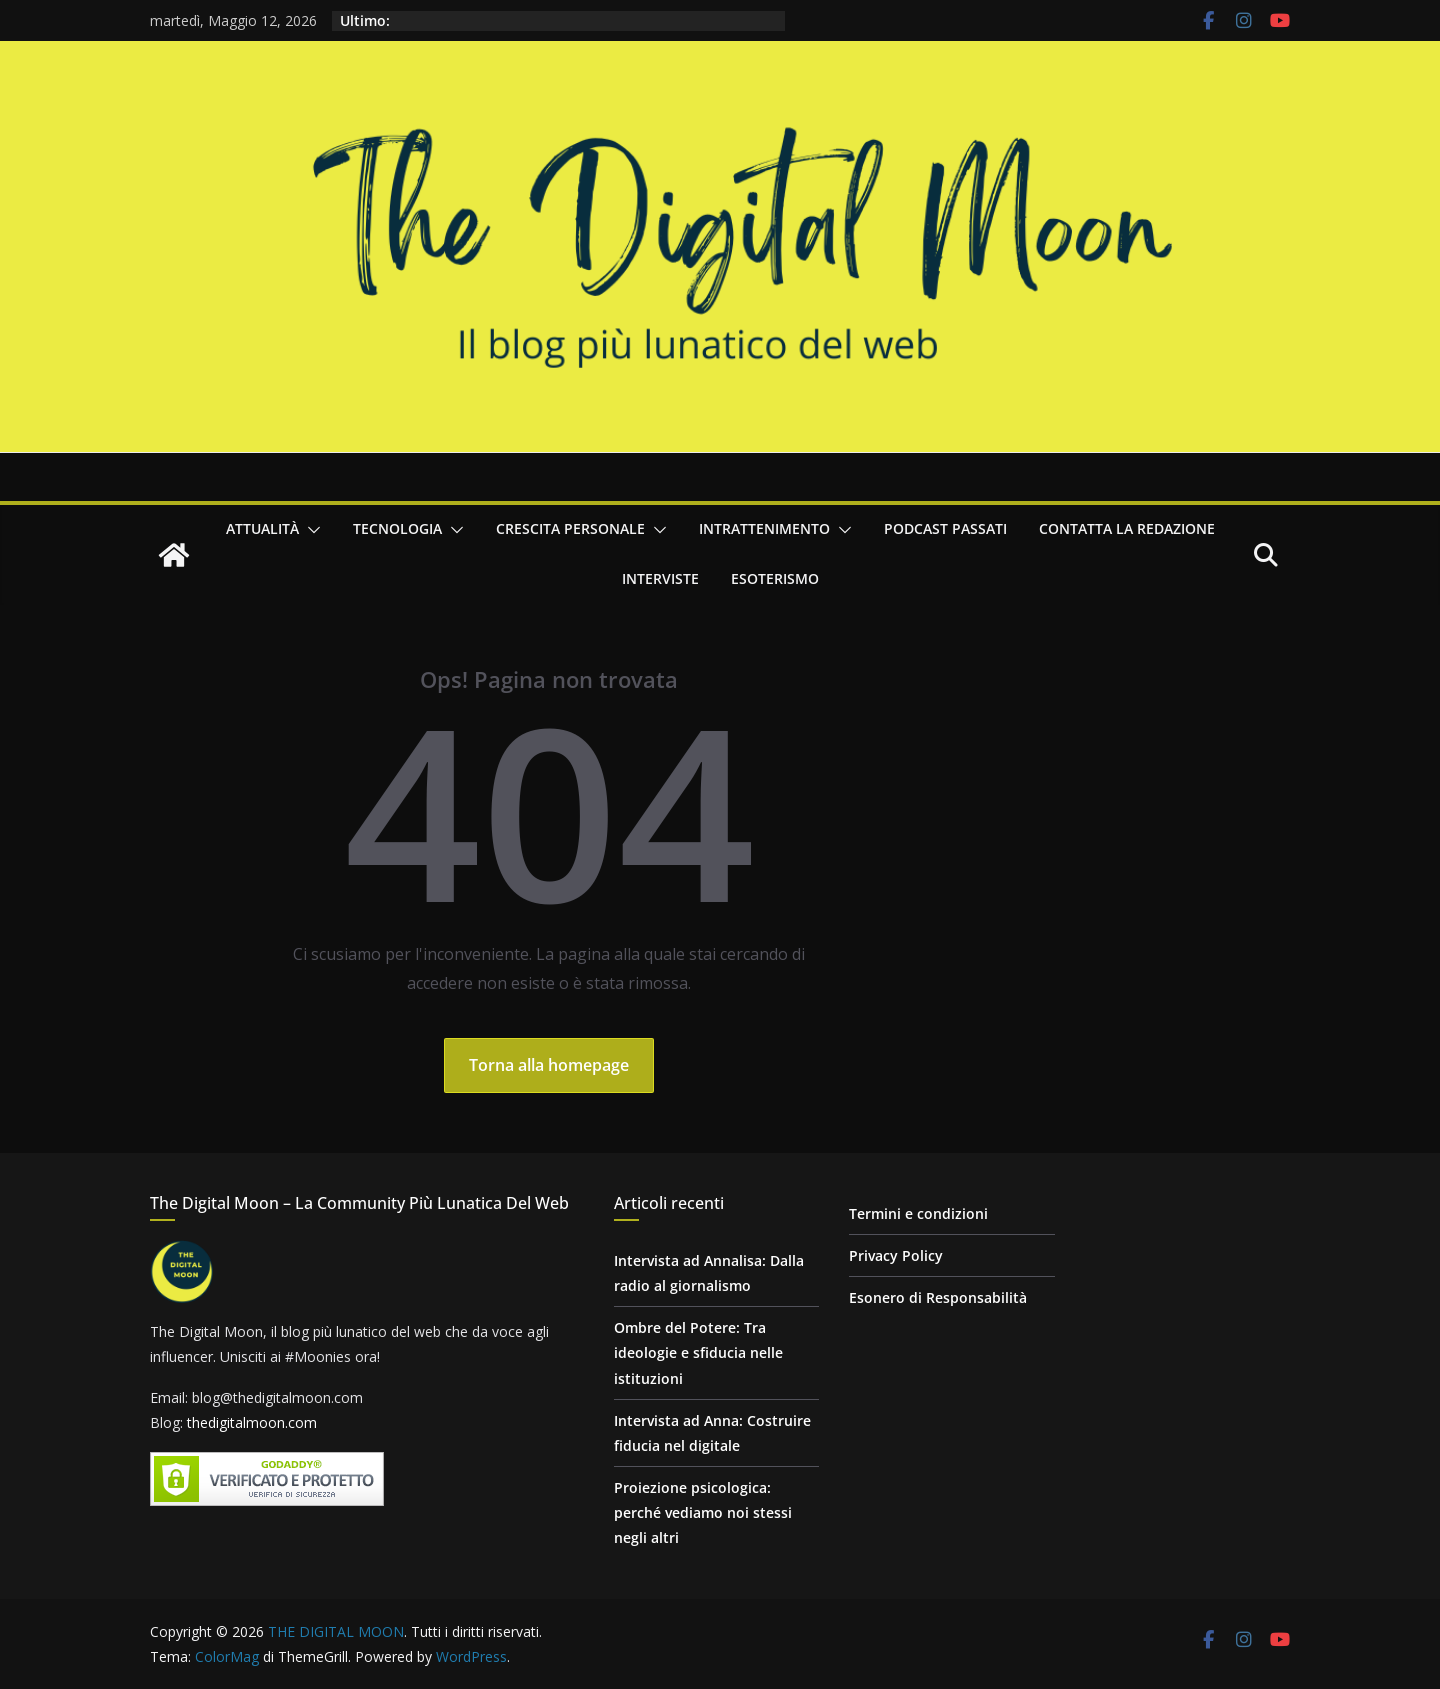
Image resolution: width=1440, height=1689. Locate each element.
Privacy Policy (896, 1255)
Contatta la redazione (1127, 528)
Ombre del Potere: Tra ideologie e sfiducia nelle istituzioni (698, 1352)
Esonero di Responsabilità (938, 1297)
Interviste (660, 578)
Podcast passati (945, 528)
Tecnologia (397, 528)
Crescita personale (570, 528)
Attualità (262, 528)
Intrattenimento (764, 528)
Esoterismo (775, 578)
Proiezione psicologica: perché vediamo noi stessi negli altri (703, 1512)
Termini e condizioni (918, 1213)
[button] (310, 530)
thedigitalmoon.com (252, 1422)
